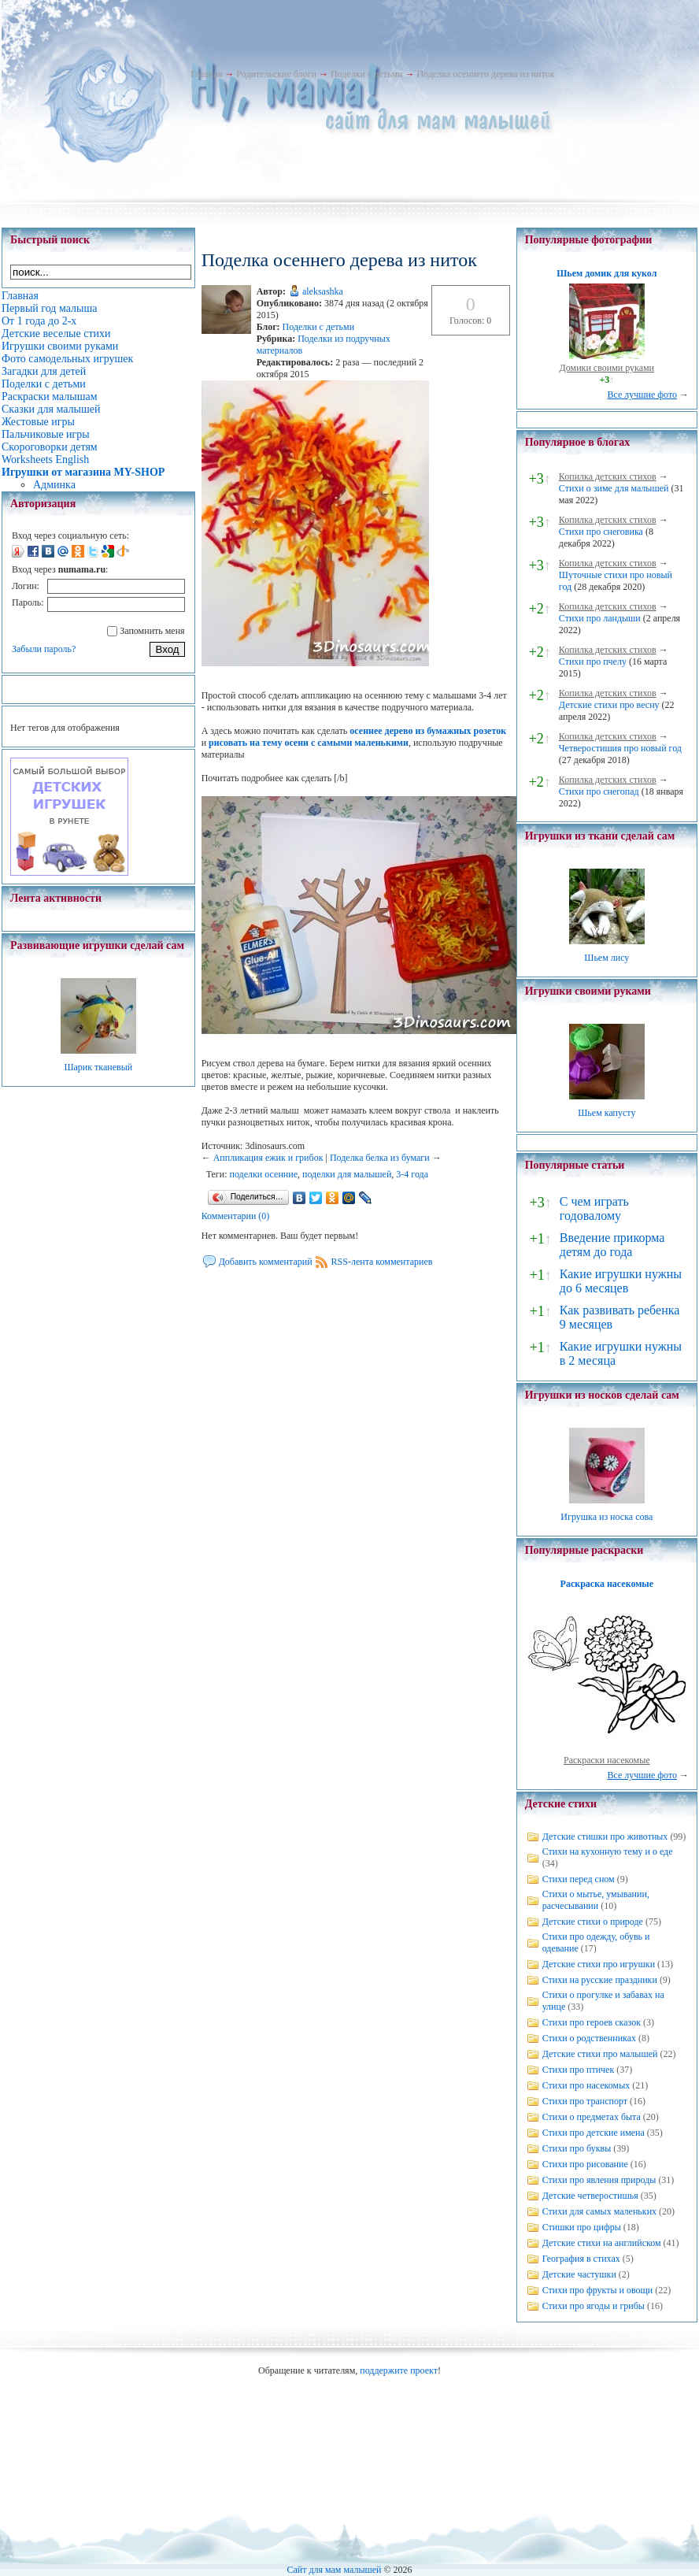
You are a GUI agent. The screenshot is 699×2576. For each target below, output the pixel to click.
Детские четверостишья (590, 2195)
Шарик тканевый (98, 1067)
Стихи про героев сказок (591, 2022)
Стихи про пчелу (593, 661)
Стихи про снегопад (599, 791)
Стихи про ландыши (600, 618)
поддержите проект (399, 2370)
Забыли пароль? (44, 648)
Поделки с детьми (366, 74)
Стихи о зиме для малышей (614, 488)
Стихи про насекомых (586, 2085)
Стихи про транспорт (584, 2101)
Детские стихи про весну (609, 704)
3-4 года (412, 1174)
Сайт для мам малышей (334, 2569)
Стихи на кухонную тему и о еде (607, 1851)
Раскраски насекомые (607, 1760)
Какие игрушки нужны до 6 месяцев (621, 1281)
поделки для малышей (346, 1174)
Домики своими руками (607, 367)
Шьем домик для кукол (606, 273)
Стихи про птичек (578, 2069)
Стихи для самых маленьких (599, 2211)
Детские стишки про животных (605, 1836)
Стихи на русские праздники (599, 1979)
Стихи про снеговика (601, 531)
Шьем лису (606, 957)
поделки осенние (264, 1174)
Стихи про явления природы (599, 2179)
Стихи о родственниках (589, 2038)
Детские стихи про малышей (600, 2053)
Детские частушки (579, 2274)
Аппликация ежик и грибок (268, 1157)
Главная (206, 74)
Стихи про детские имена (593, 2132)
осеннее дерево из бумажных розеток (428, 730)
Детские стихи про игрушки (598, 1964)
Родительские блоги (276, 74)
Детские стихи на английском (601, 2242)
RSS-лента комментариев (382, 1261)
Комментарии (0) (236, 1215)
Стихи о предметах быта (591, 2116)
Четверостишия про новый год (620, 748)
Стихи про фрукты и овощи (597, 2290)
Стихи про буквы (577, 2148)
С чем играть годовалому (594, 1208)
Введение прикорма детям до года (612, 1244)
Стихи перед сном (578, 1879)
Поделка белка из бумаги (380, 1157)
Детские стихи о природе (592, 1921)
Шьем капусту (606, 1112)
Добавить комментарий (266, 1261)
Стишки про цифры (581, 2227)
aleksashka (322, 291)
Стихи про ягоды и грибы (593, 2305)
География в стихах (581, 2258)
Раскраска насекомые (606, 1583)
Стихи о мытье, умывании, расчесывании (595, 1899)
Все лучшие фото (642, 394)
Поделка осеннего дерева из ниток (485, 74)
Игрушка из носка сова (606, 1516)
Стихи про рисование (585, 2164)
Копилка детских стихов (607, 476)
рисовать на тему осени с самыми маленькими (309, 742)
